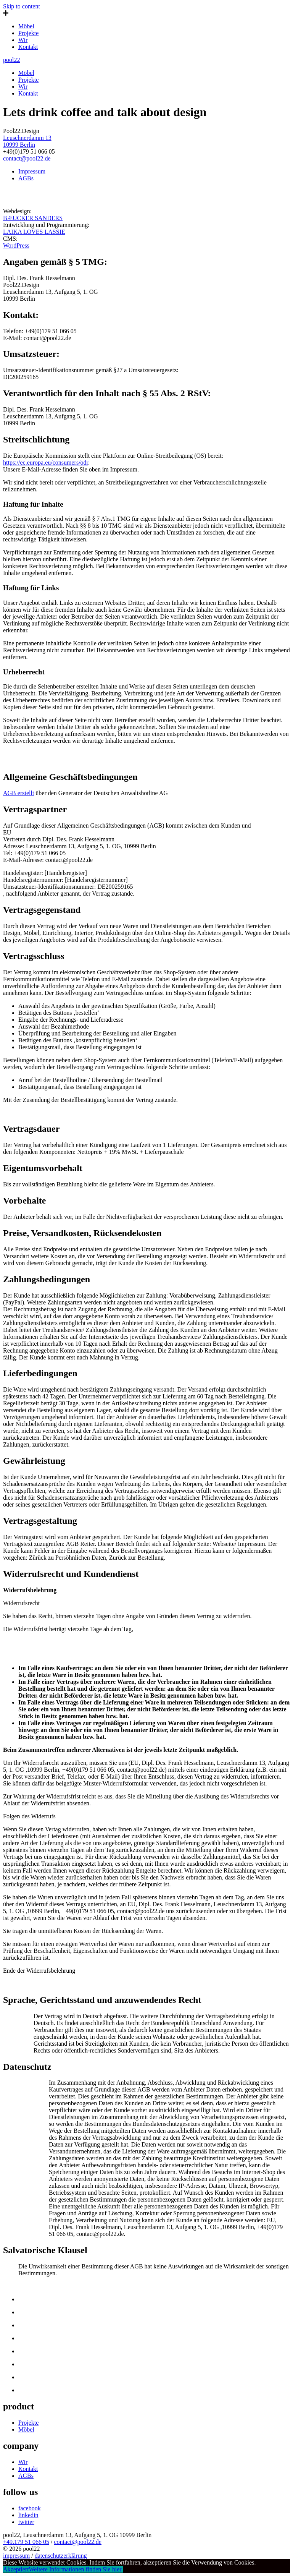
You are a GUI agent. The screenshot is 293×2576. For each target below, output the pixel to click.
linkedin (28, 2515)
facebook (29, 2508)
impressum (16, 2555)
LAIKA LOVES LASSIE (34, 231)
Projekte (28, 33)
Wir (22, 40)
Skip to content (21, 6)
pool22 (11, 60)
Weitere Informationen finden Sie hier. (76, 2569)
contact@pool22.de (26, 158)
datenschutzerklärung (61, 2555)
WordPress (16, 245)
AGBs (26, 178)
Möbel (26, 26)
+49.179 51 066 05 (26, 2542)
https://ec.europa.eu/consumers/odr (45, 462)
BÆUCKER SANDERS (33, 218)
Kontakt (28, 47)
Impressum (31, 171)
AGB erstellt (18, 793)
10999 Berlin (19, 144)
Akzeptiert (16, 2569)
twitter (26, 2522)
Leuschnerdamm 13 (27, 137)
